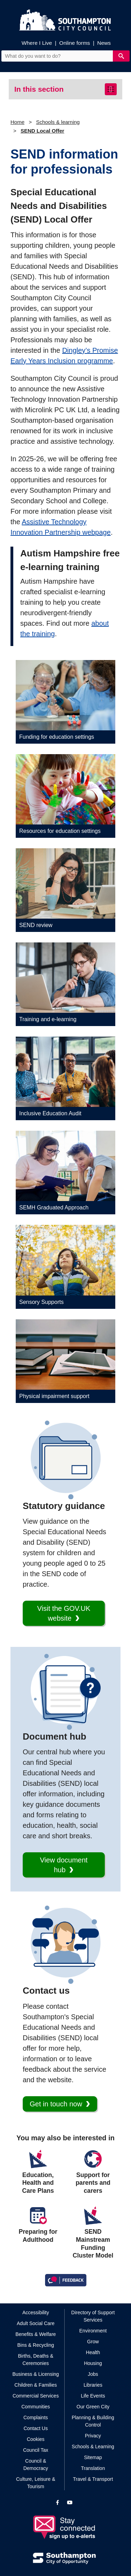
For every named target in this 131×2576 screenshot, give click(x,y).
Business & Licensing (35, 2374)
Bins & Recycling (35, 2345)
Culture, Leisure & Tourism (35, 2482)
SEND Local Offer (42, 131)
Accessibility (35, 2312)
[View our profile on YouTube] (70, 2502)
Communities (35, 2406)
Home (17, 122)
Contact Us (35, 2428)
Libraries (92, 2385)
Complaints (35, 2417)
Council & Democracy (35, 2464)
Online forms (74, 43)
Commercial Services (36, 2396)
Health (93, 2352)
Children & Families (35, 2385)
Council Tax (35, 2450)
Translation (93, 2468)
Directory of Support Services (93, 2316)
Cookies (36, 2439)
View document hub (63, 1865)
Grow (93, 2341)
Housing (93, 2363)
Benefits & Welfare (35, 2334)
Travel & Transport (93, 2479)
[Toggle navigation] (111, 89)
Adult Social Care (35, 2323)
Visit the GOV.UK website (63, 1613)
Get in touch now (56, 2104)
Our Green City (93, 2406)
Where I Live (37, 43)
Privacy (93, 2435)
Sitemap (93, 2457)
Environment (93, 2330)
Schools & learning (58, 122)
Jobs (93, 2374)
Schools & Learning (93, 2446)
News (104, 43)
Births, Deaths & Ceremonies (35, 2359)
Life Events (93, 2396)
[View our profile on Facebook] (57, 2502)
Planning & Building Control (93, 2421)
